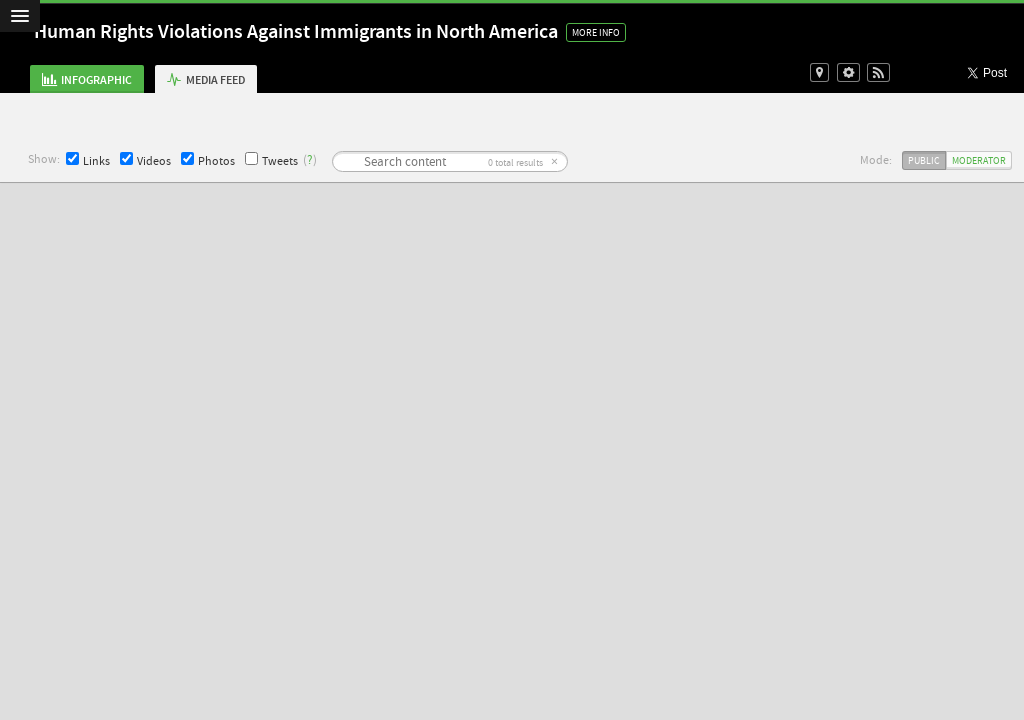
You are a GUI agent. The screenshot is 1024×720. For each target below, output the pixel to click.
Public (924, 160)
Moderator (979, 160)
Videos (145, 160)
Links (88, 160)
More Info (596, 32)
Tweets (271, 160)
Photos (208, 160)
